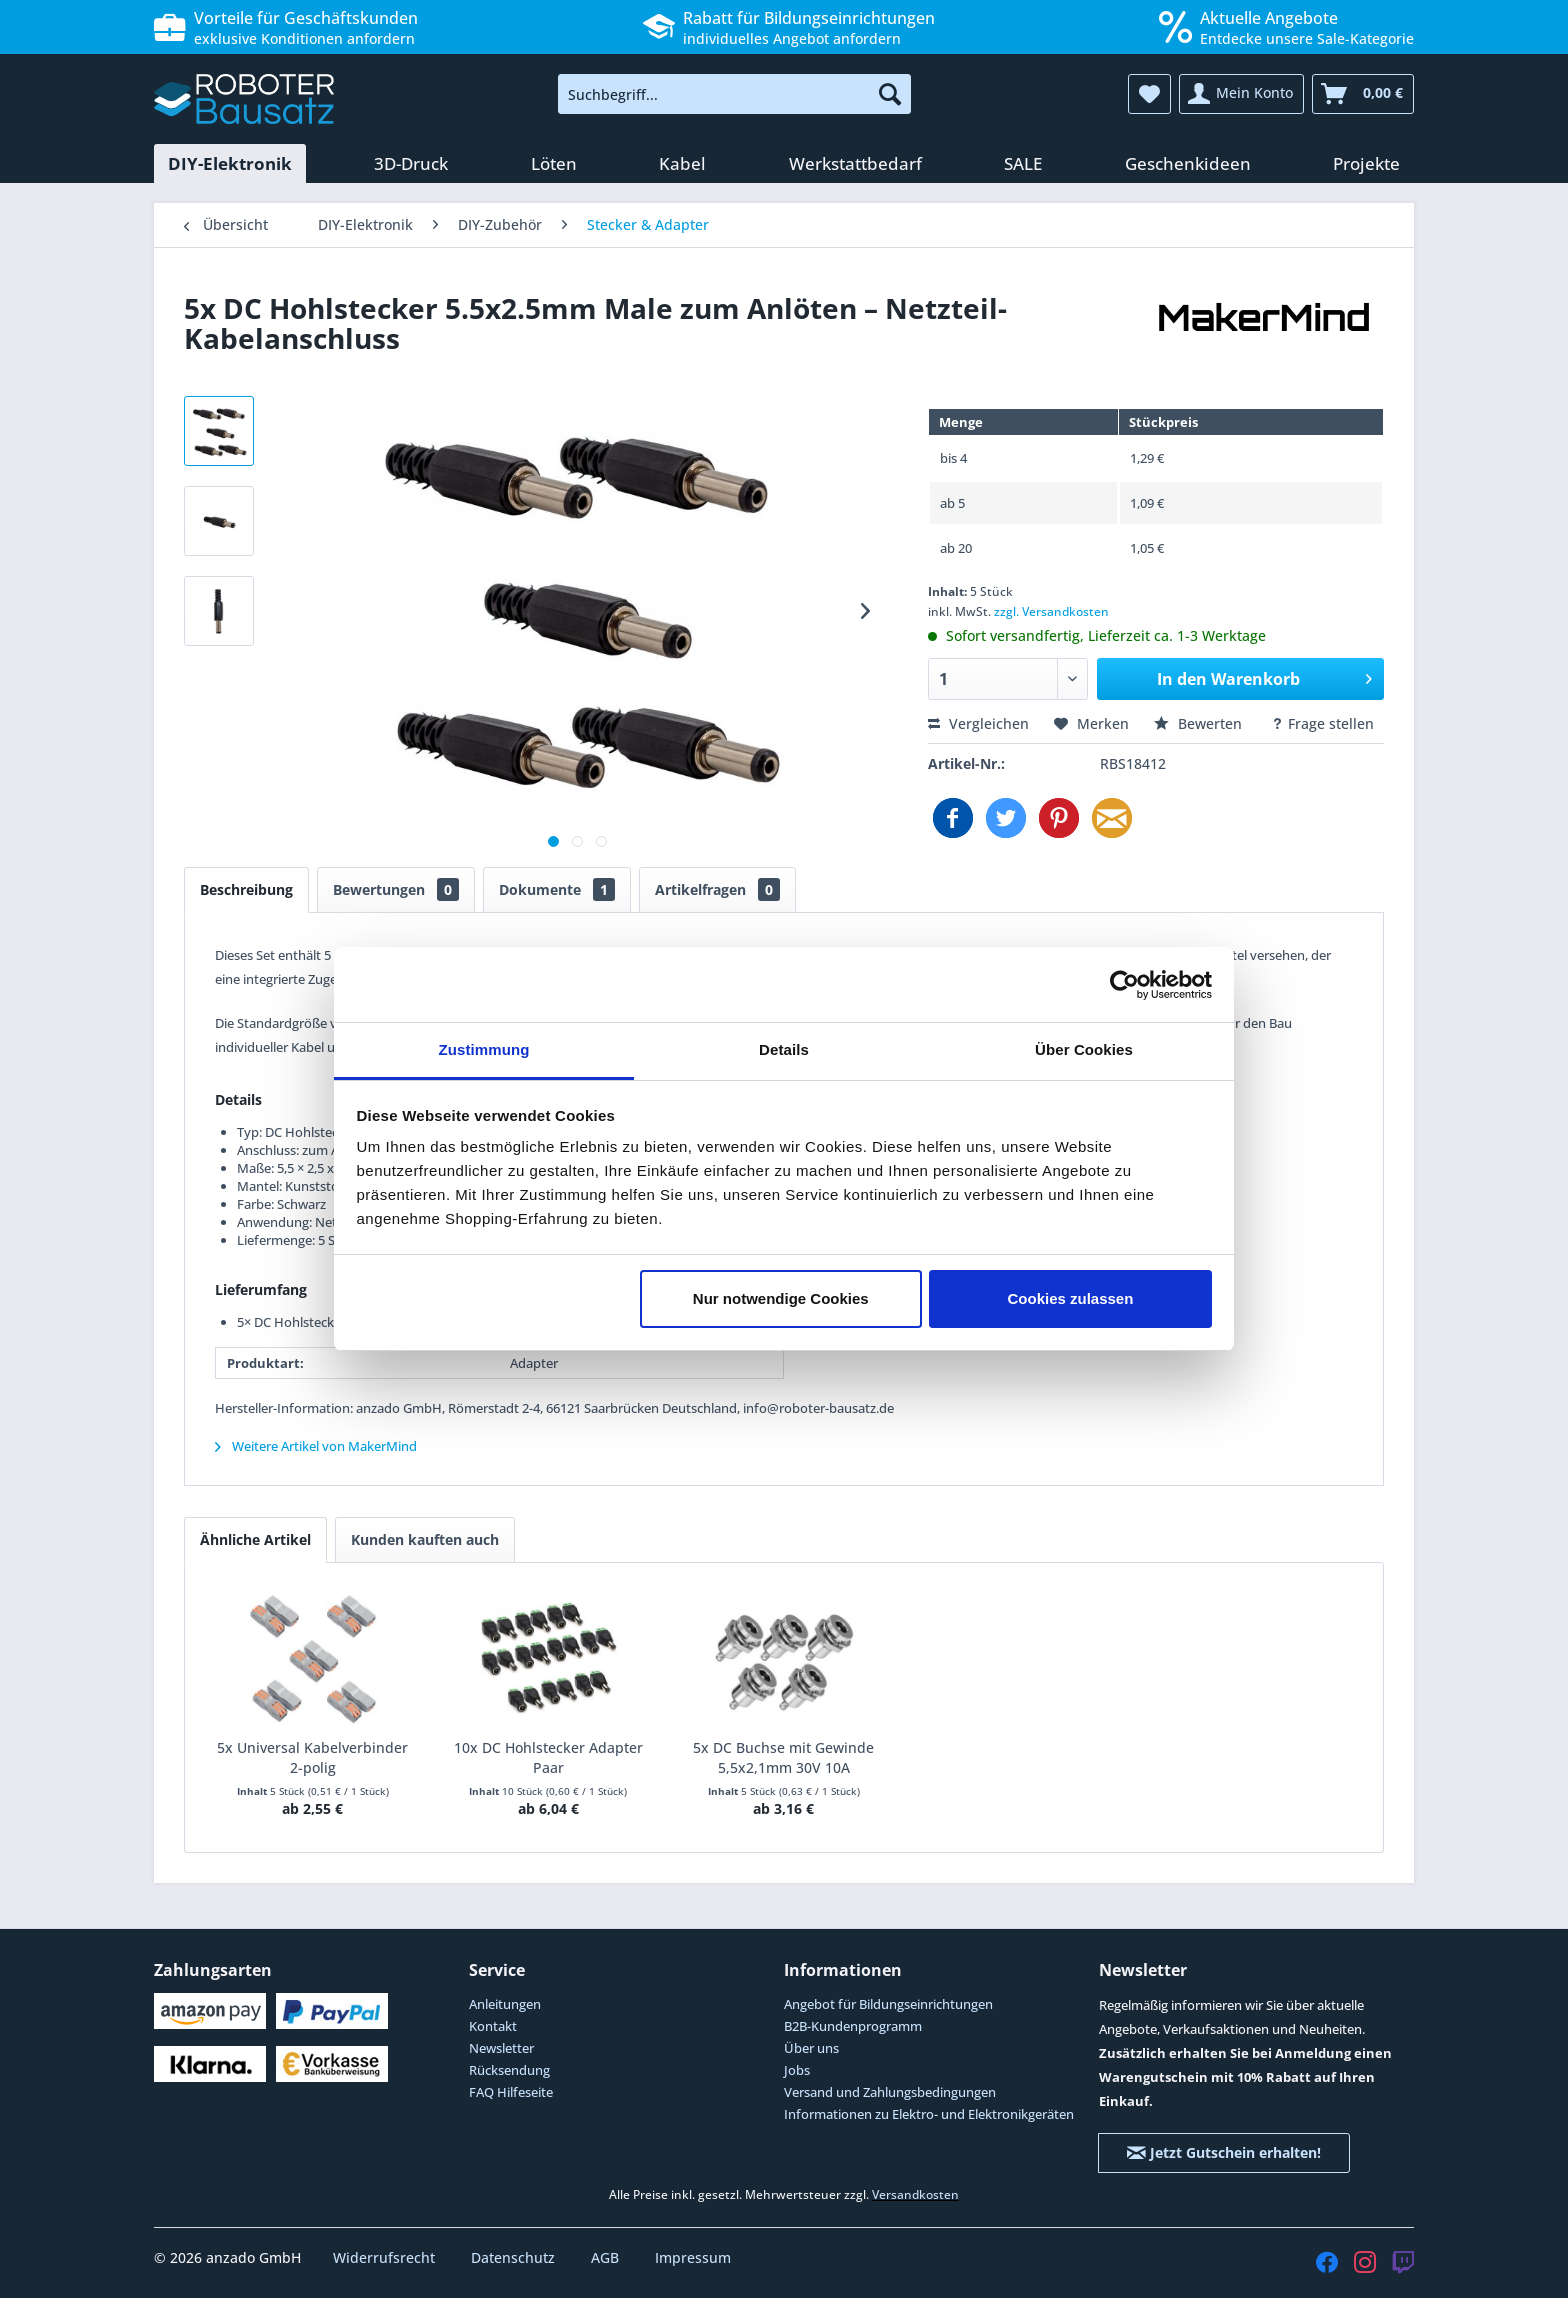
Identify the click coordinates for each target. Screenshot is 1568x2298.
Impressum (693, 2257)
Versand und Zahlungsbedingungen (890, 2092)
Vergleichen (978, 723)
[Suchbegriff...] (734, 94)
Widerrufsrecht (386, 2257)
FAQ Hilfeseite (511, 2092)
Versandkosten (915, 2194)
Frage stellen (1322, 723)
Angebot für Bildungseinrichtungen (888, 2004)
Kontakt (493, 2026)
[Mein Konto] (1241, 94)
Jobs (797, 2070)
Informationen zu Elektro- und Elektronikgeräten (929, 2114)
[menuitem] (734, 94)
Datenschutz (515, 2257)
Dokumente (557, 889)
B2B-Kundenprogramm (853, 2026)
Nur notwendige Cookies (781, 1298)
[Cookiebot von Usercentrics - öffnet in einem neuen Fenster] (1124, 985)
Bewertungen (396, 889)
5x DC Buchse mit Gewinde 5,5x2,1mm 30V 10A (783, 1757)
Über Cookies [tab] (1084, 1049)
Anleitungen (505, 2004)
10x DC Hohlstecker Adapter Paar (548, 1757)
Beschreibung (246, 889)
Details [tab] (784, 1049)
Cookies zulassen (1070, 1298)
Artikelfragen (717, 889)
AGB (607, 2257)
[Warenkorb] (1363, 94)
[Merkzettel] (1149, 94)
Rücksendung (509, 2070)
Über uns (811, 2048)
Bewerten (1200, 723)
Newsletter (501, 2048)
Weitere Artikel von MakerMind (316, 1446)
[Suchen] (890, 94)
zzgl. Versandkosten (1051, 611)
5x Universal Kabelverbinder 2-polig (312, 1757)
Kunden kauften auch (425, 1539)
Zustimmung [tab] (484, 1049)
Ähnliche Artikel (255, 1539)
